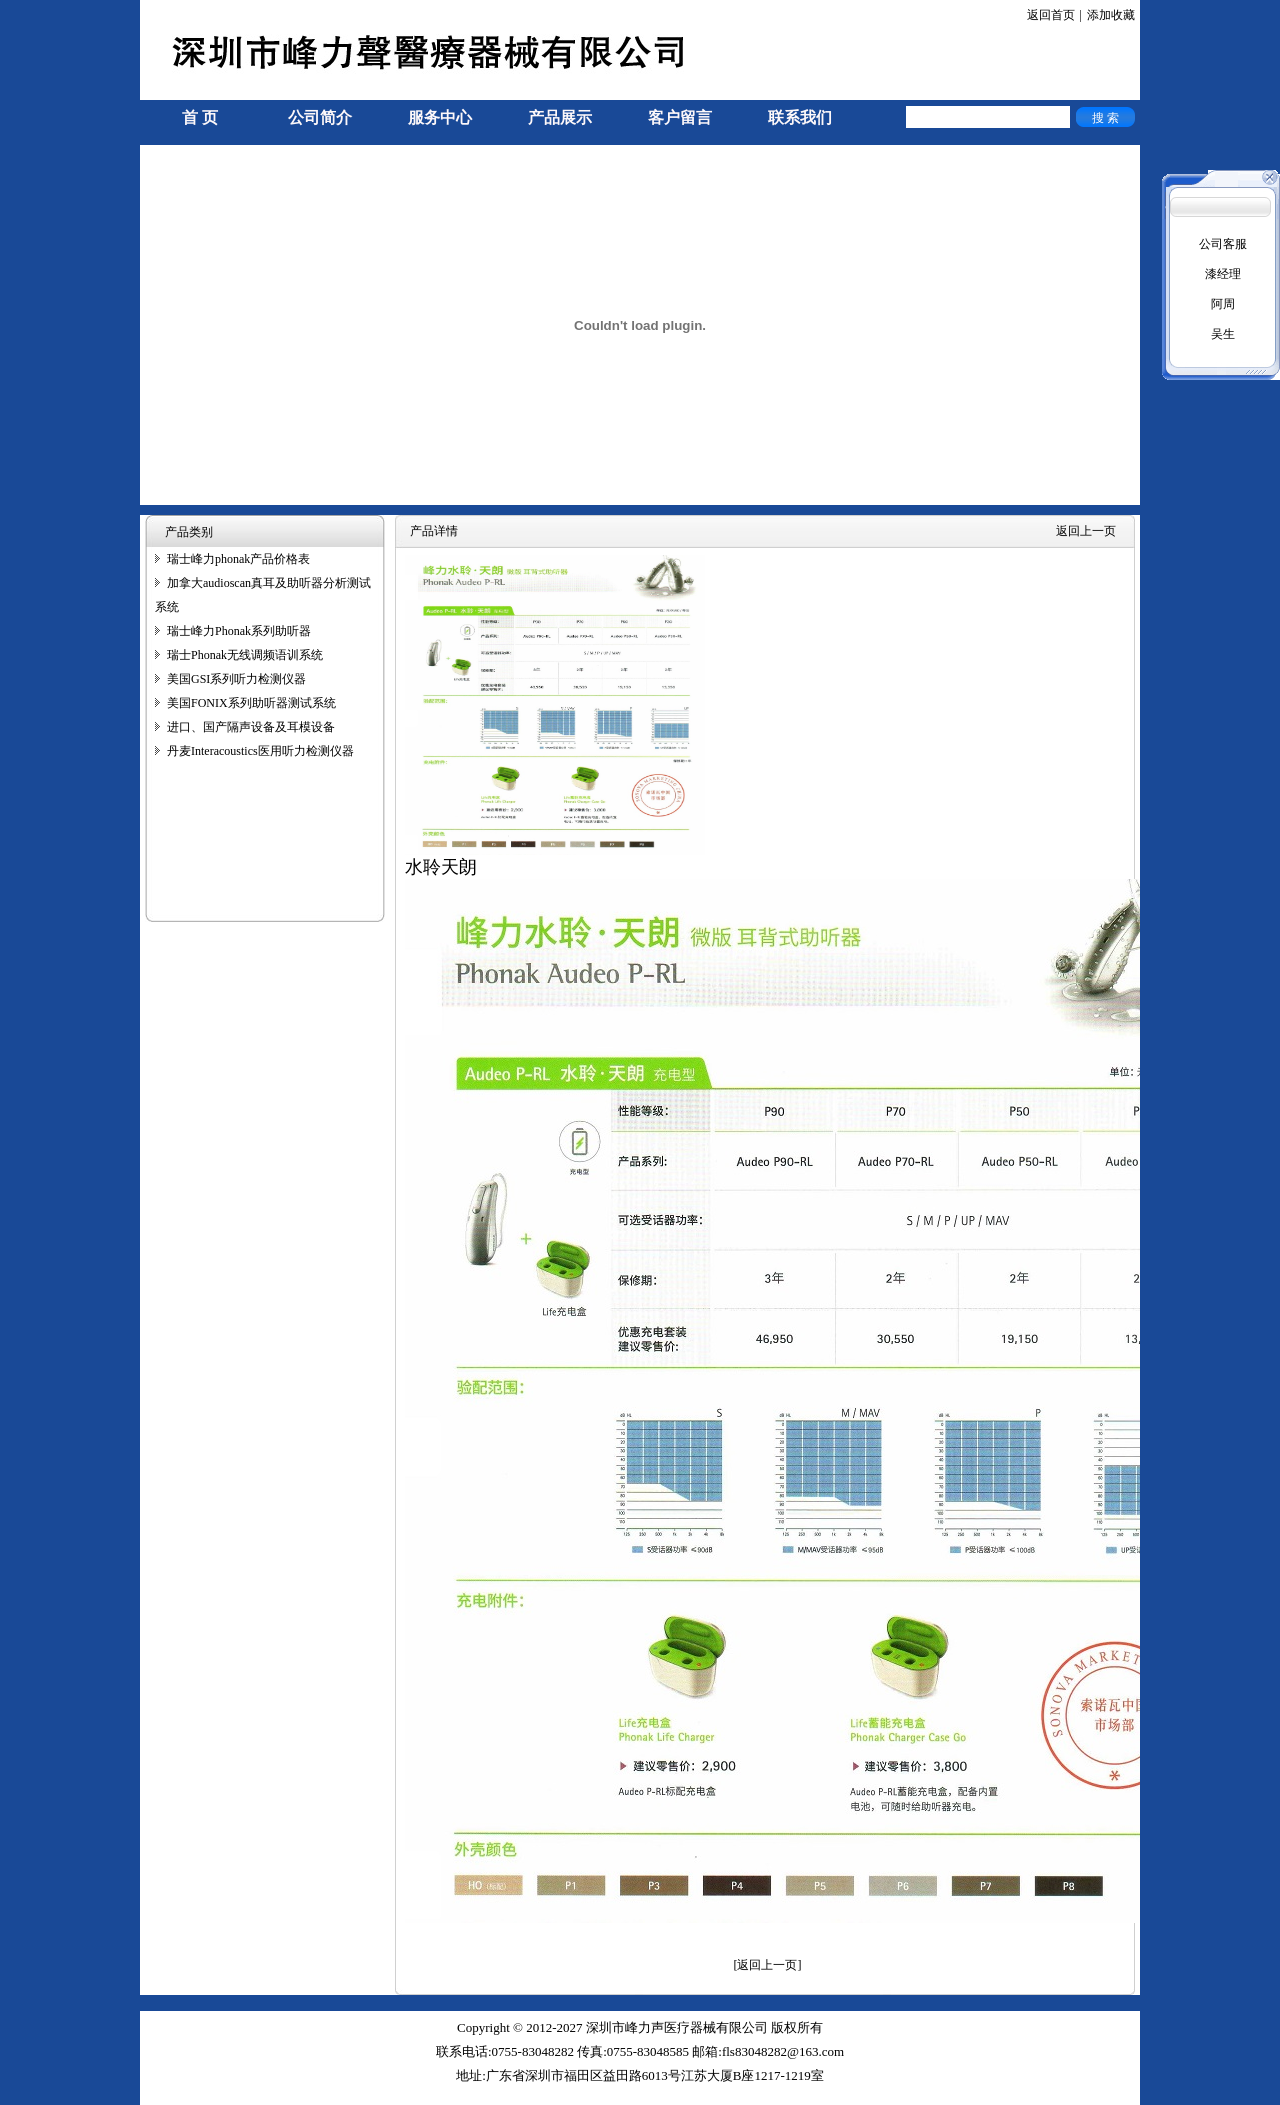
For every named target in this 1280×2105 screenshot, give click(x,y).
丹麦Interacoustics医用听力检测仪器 (260, 751)
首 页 (200, 117)
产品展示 (560, 117)
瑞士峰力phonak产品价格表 (238, 559)
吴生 (1223, 334)
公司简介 (320, 117)
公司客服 (1223, 244)
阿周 (1223, 304)
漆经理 (1223, 274)
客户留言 (680, 117)
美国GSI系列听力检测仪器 (236, 679)
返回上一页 (1086, 531)
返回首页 (1051, 15)
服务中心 (440, 117)
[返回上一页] (768, 1965)
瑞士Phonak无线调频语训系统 (245, 655)
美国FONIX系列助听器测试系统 (251, 703)
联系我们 (800, 117)
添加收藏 (1111, 15)
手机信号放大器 (182, 2096)
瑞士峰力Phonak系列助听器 (239, 631)
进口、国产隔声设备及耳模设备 (251, 727)
